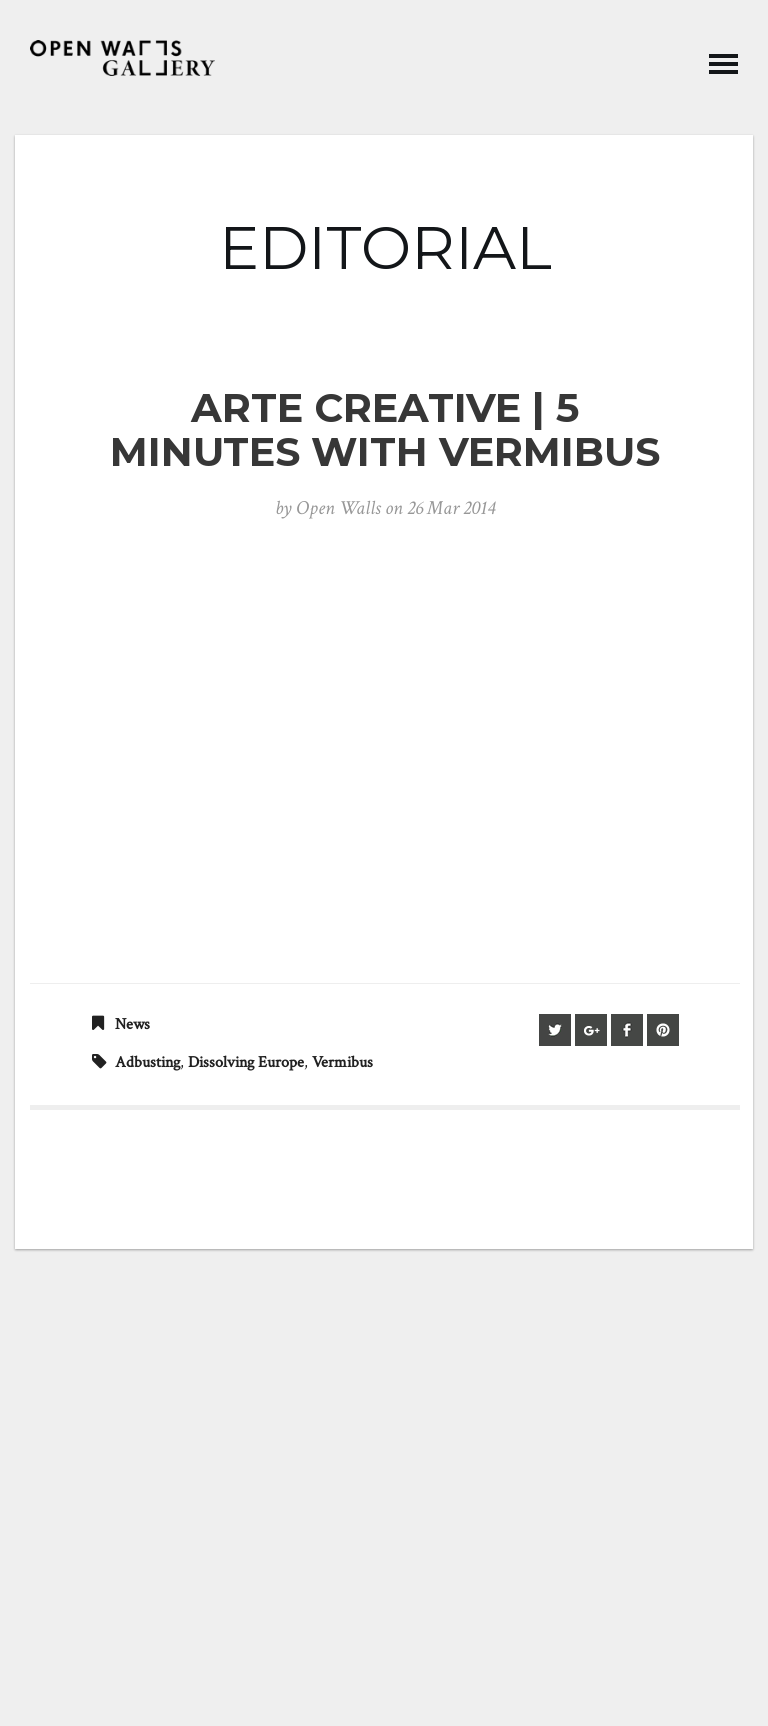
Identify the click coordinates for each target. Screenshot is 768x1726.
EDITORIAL (385, 247)
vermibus (342, 1062)
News (132, 1024)
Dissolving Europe (246, 1062)
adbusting (147, 1062)
